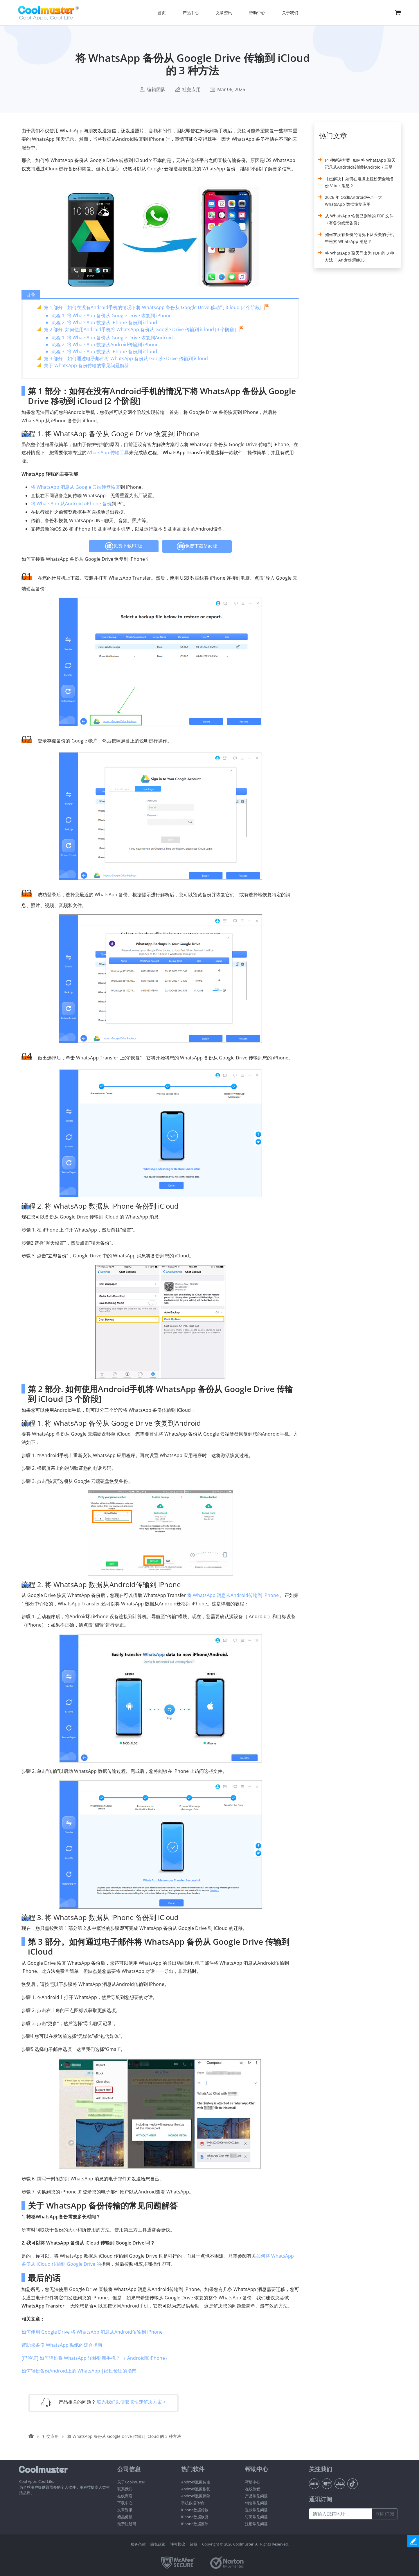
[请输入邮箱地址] (340, 2513)
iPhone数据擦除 (194, 2523)
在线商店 (124, 2496)
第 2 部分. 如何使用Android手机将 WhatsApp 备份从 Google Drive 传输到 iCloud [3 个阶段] (140, 329)
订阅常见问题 (256, 2516)
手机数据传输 (192, 2502)
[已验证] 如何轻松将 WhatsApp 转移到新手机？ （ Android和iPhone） (95, 2358)
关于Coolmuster (131, 2482)
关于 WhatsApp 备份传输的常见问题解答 (86, 365)
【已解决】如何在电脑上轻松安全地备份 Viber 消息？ (359, 182)
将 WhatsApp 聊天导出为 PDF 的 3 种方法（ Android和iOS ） (359, 256)
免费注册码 (126, 2523)
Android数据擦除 (195, 2496)
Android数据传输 (195, 2482)
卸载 (193, 2544)
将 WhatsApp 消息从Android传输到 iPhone (233, 1595)
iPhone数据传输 (194, 2509)
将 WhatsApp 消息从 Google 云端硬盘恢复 (75, 487)
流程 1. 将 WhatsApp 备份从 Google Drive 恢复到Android (112, 337)
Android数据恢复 (195, 2489)
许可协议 (177, 2544)
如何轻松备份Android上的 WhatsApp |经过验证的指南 (78, 2371)
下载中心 (124, 2502)
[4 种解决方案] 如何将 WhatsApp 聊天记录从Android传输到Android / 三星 (360, 163)
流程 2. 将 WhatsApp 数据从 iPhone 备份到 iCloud (104, 322)
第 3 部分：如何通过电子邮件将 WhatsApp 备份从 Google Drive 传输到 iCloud (126, 358)
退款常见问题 (256, 2509)
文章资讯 (124, 2509)
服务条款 (138, 2544)
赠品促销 (124, 2516)
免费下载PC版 (123, 546)
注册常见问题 (256, 2523)
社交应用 (191, 89)
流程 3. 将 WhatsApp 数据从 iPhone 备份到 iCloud (104, 351)
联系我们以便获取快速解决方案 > (131, 2402)
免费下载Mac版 (197, 546)
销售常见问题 (256, 2502)
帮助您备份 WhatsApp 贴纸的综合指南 (61, 2345)
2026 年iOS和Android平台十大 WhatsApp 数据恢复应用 (353, 200)
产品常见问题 (256, 2496)
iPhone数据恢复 (194, 2516)
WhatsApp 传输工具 (108, 452)
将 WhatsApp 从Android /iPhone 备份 (71, 503)
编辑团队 (156, 89)
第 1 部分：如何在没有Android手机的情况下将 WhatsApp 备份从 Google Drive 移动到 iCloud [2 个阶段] (152, 307)
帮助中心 (252, 2482)
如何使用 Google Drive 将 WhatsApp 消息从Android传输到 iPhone (92, 2332)
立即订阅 (384, 2514)
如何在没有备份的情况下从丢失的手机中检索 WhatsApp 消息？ (359, 238)
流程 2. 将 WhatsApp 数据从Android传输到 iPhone (105, 344)
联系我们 (124, 2489)
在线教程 (252, 2489)
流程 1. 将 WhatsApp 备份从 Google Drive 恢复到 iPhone (111, 315)
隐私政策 (158, 2544)
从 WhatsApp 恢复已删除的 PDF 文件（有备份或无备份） (359, 219)
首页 (162, 12)
